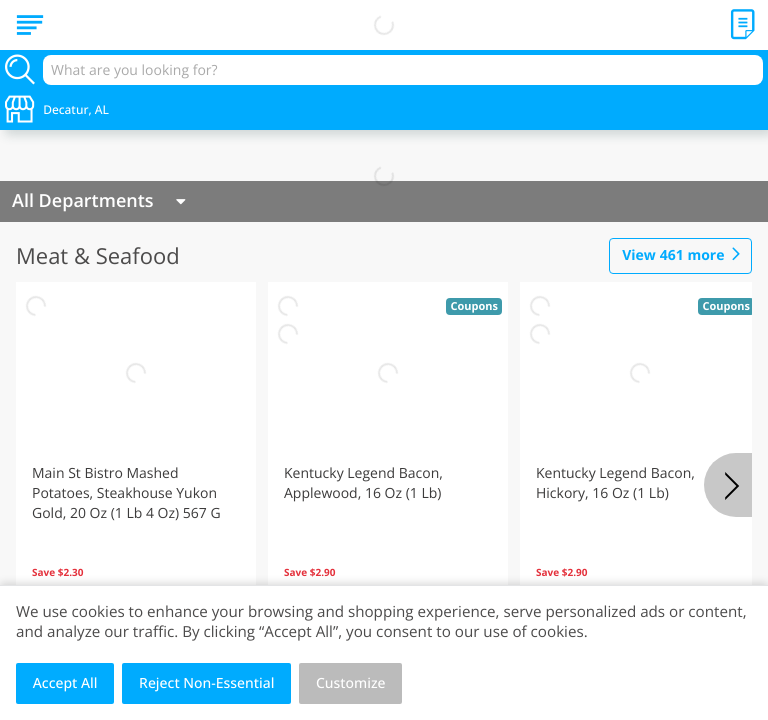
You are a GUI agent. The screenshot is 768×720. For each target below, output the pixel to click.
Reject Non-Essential (206, 683)
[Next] (728, 485)
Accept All (65, 683)
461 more (673, 256)
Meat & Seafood (98, 256)
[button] (136, 459)
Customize (351, 683)
